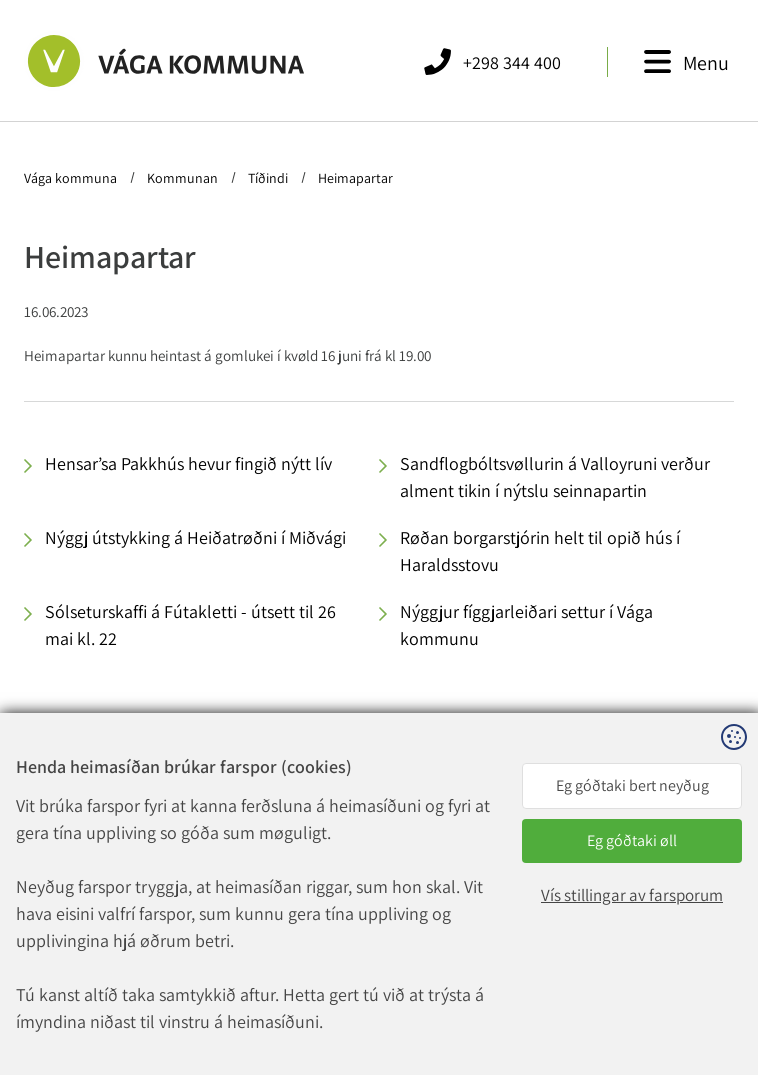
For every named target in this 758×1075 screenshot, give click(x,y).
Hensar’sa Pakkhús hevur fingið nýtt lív (188, 463)
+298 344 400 (292, 883)
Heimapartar (354, 178)
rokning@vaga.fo (292, 931)
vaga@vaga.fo (281, 907)
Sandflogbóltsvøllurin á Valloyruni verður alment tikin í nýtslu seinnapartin (555, 477)
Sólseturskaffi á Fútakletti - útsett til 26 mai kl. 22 (190, 625)
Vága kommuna (72, 178)
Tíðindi (268, 178)
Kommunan (182, 178)
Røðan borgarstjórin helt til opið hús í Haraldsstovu (540, 551)
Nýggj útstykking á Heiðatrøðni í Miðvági (195, 537)
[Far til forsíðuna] (143, 61)
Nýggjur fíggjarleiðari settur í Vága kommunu (526, 625)
